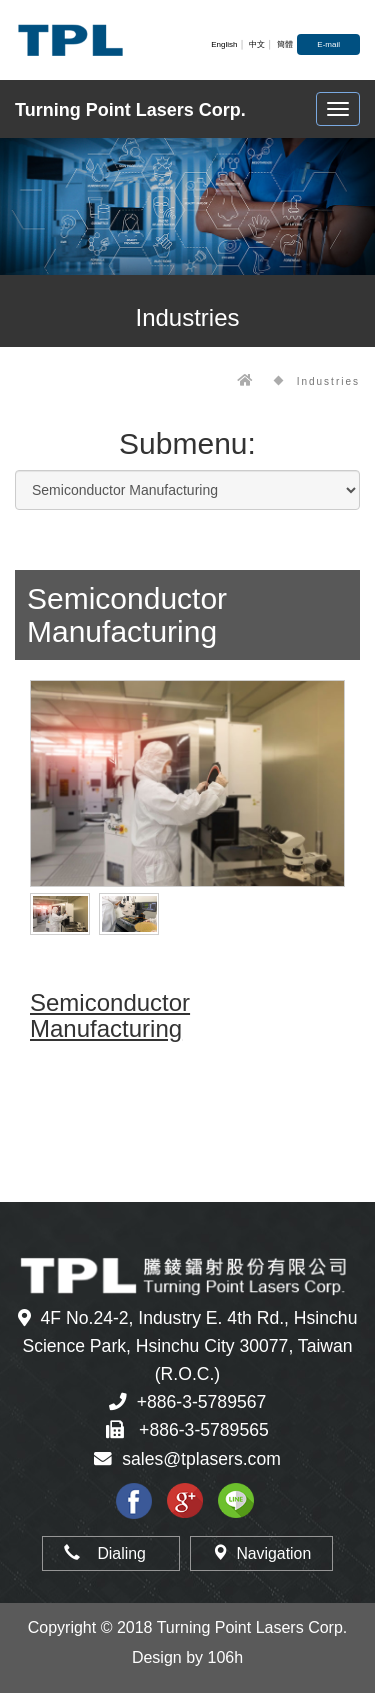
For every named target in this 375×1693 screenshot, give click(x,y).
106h (226, 1657)
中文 (257, 44)
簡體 (285, 44)
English (224, 44)
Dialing (111, 1553)
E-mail (328, 44)
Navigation (261, 1553)
